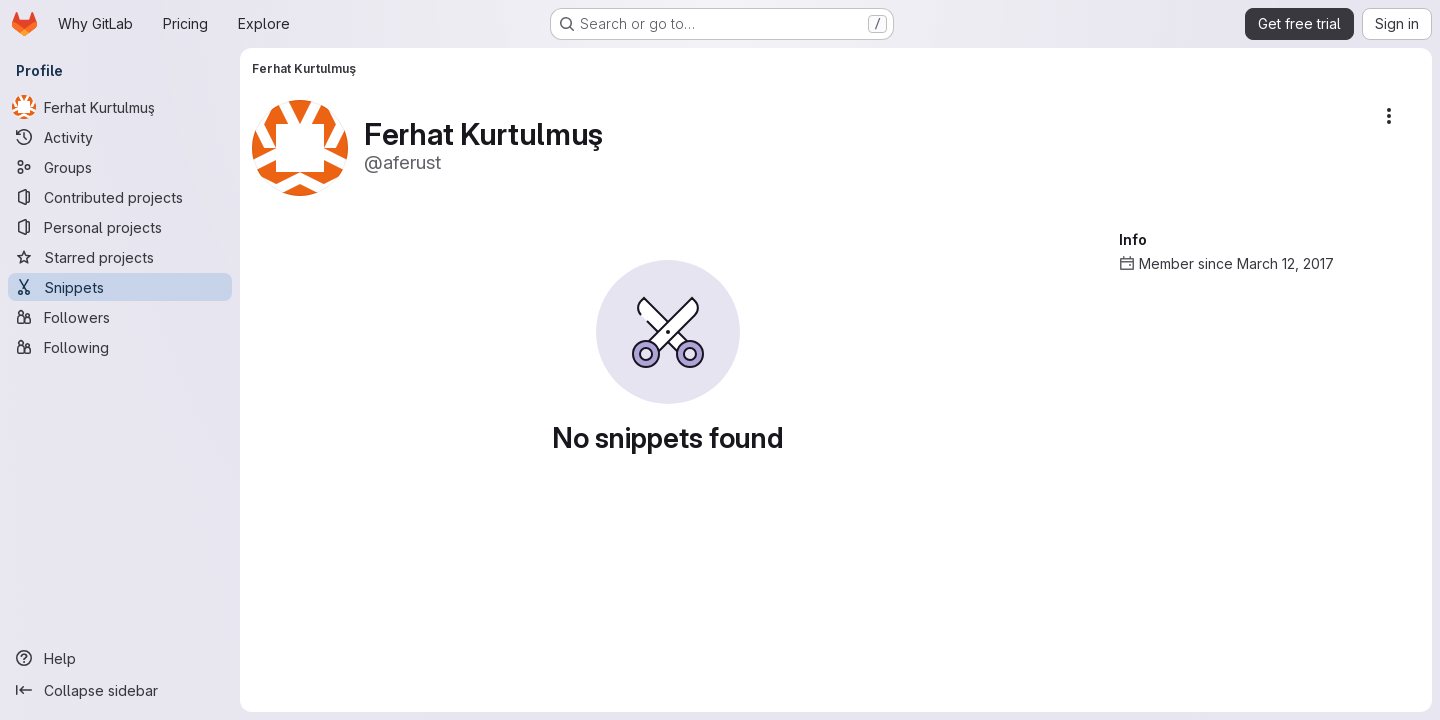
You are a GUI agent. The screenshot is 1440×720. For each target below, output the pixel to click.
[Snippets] (120, 287)
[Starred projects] (120, 257)
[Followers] (120, 317)
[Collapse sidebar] (120, 690)
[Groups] (120, 167)
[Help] (120, 658)
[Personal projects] (120, 227)
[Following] (120, 347)
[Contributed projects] (120, 197)
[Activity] (120, 137)
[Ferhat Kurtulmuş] (120, 107)
